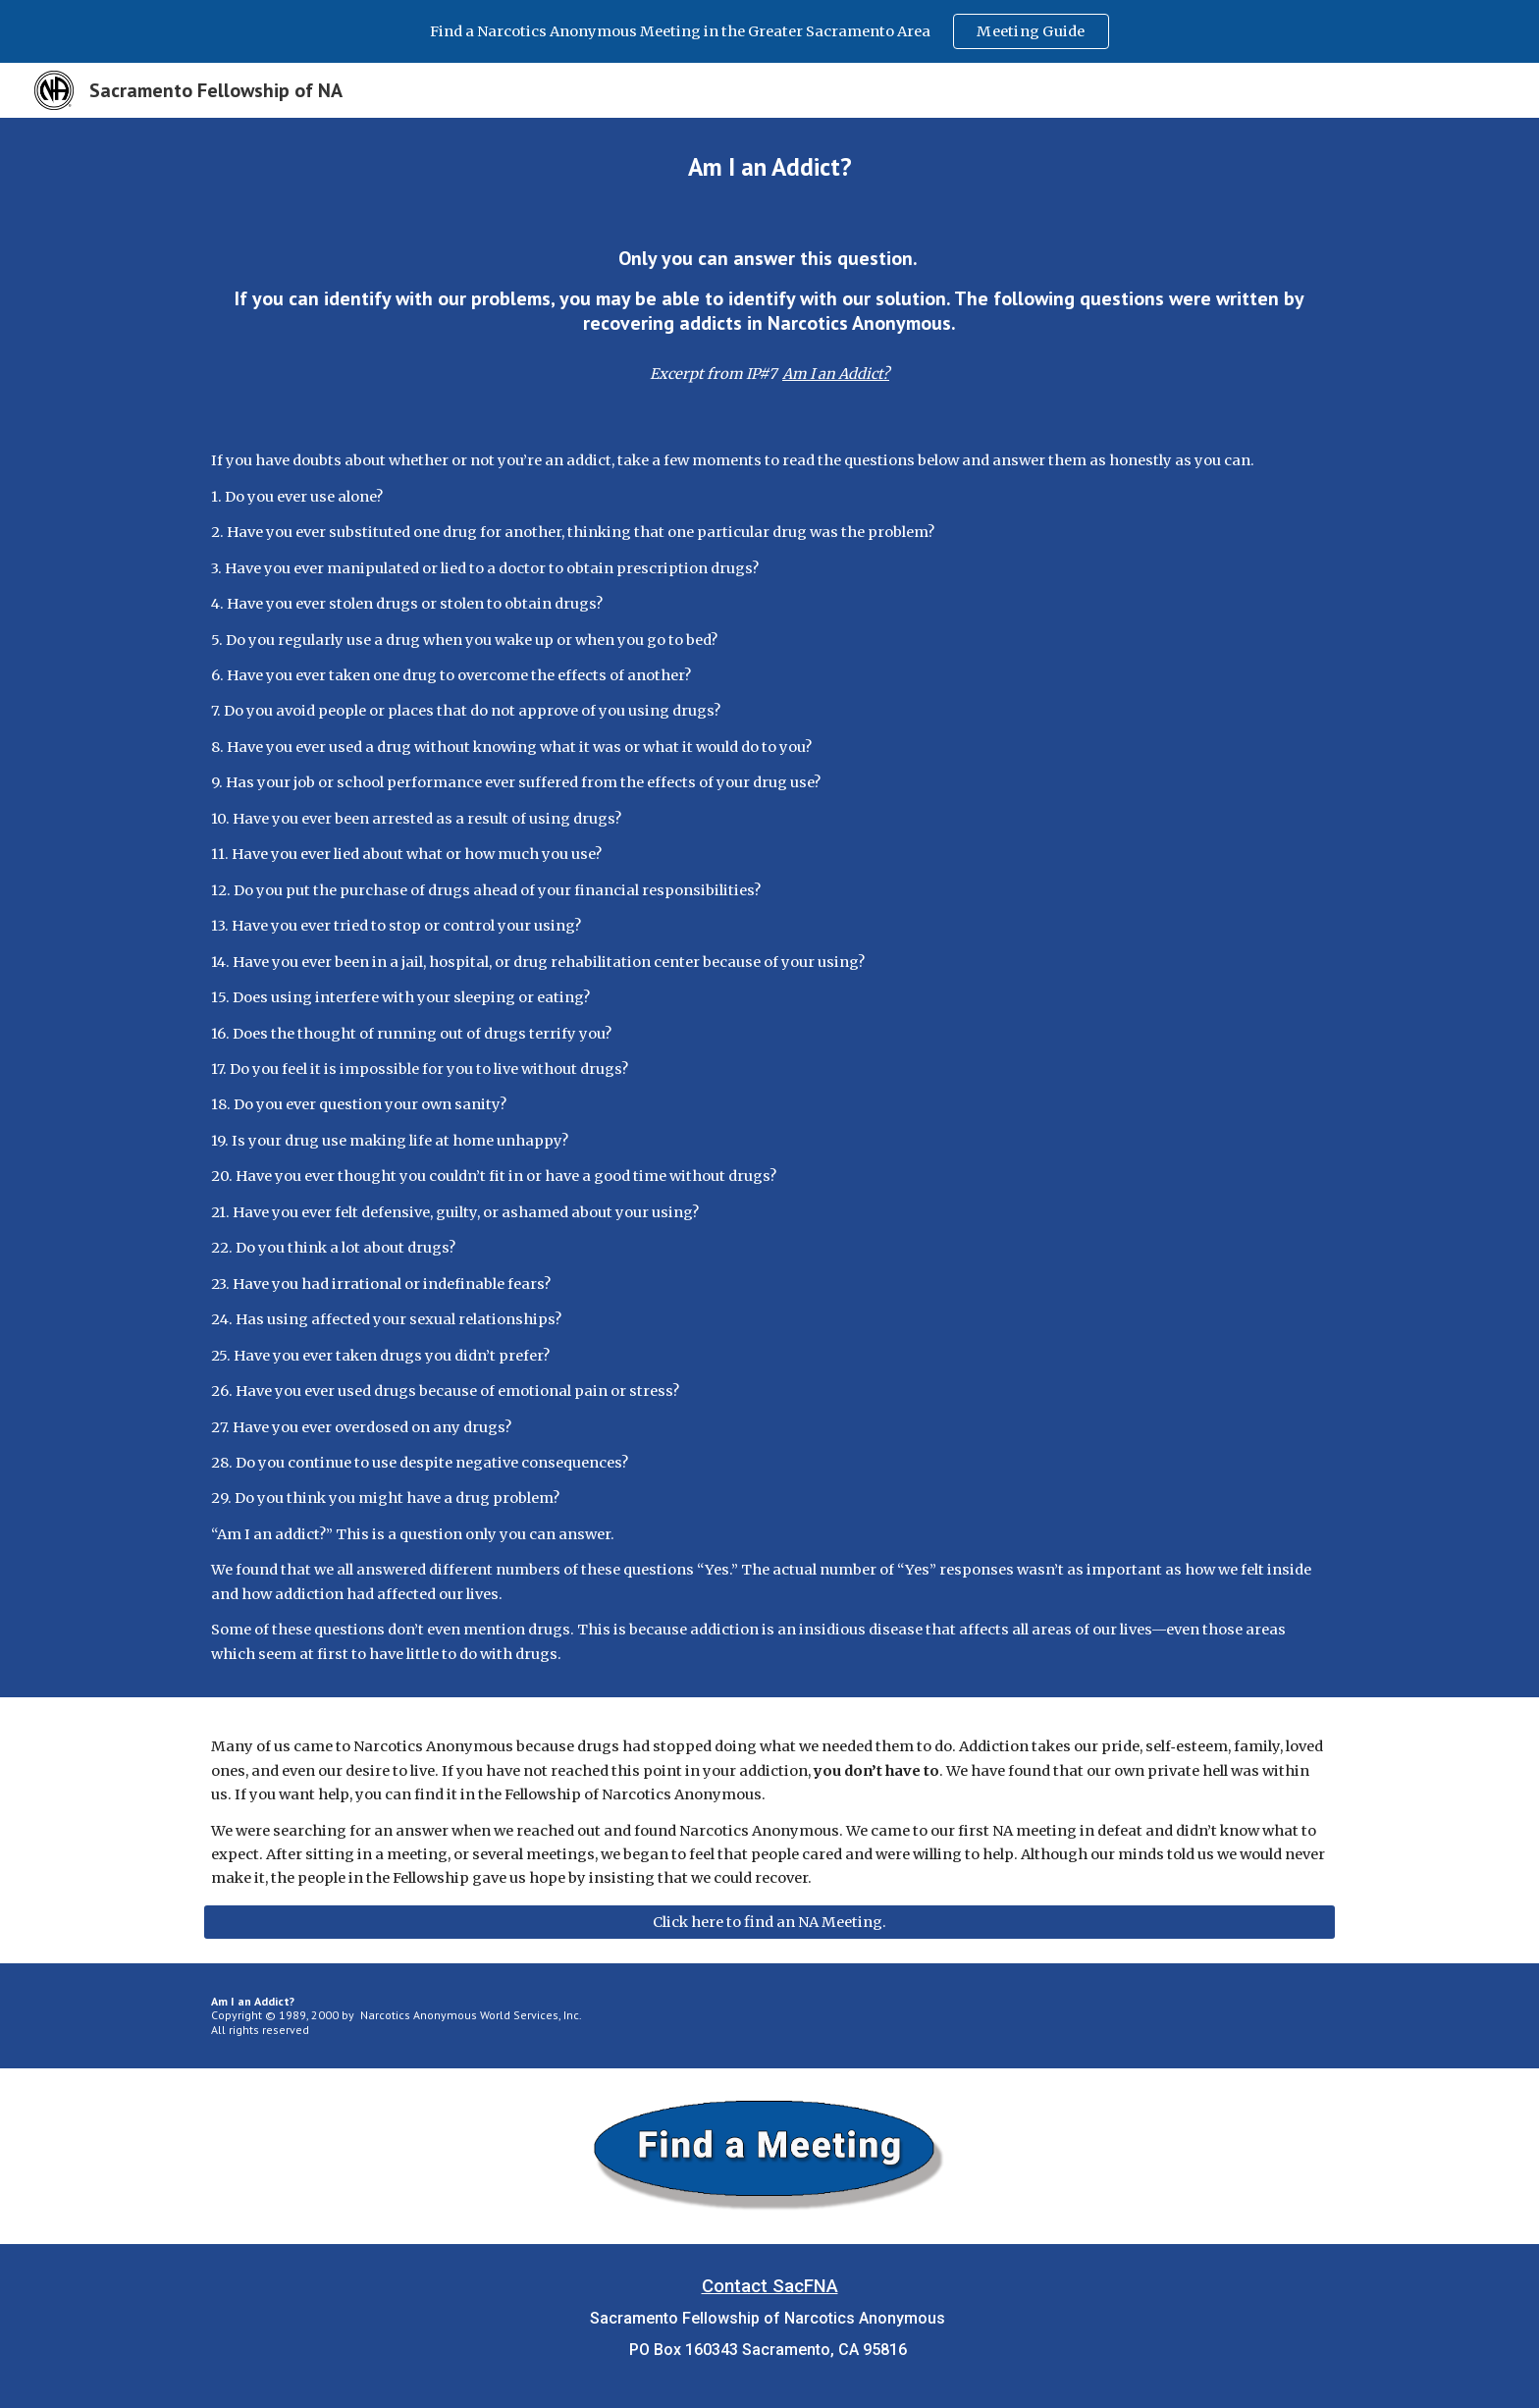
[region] (769, 31)
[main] (769, 166)
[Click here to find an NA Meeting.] (769, 1922)
